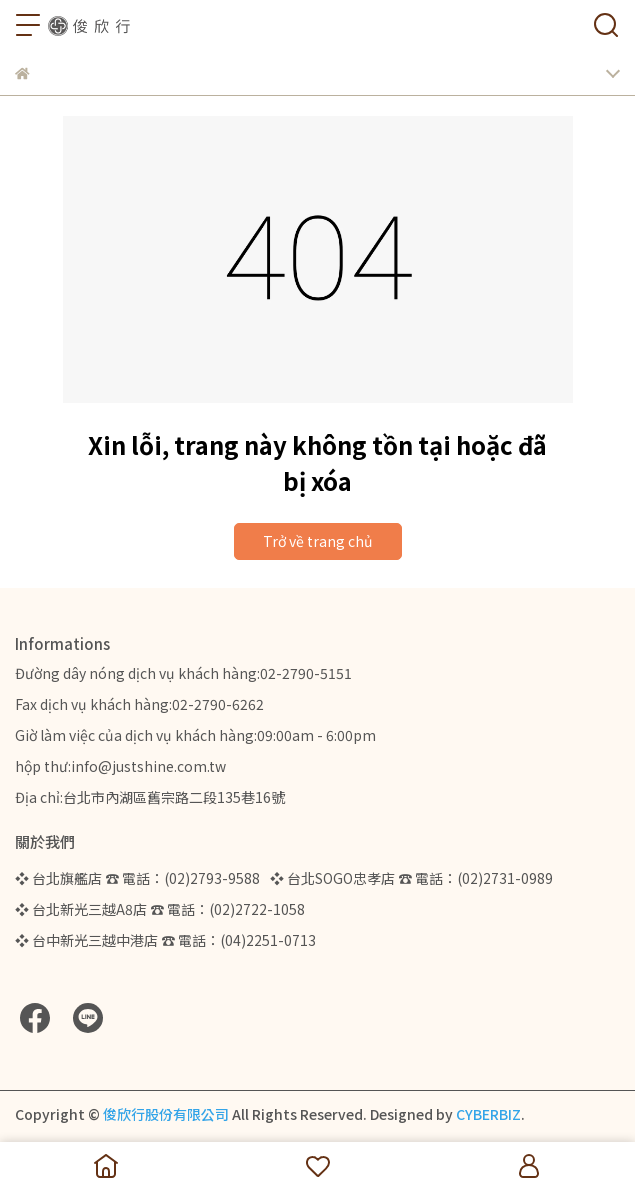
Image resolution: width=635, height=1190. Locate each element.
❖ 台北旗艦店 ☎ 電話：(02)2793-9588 (137, 878)
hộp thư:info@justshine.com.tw (120, 766)
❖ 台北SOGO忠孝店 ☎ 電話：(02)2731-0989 (411, 878)
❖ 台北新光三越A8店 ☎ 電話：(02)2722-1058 (160, 909)
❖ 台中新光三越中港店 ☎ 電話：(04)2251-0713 (165, 940)
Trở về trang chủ (318, 541)
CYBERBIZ (488, 1114)
